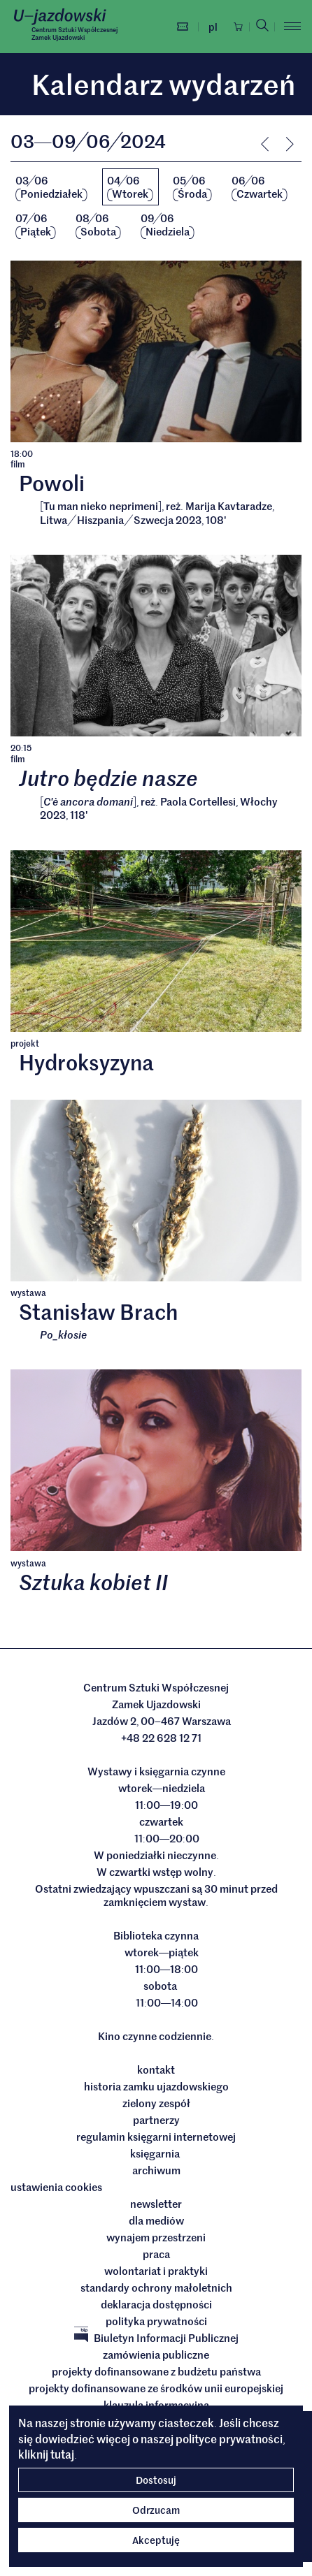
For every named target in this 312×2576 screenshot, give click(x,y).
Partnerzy (156, 2120)
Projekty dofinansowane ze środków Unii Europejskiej (156, 2389)
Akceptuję (156, 2540)
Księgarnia (156, 2154)
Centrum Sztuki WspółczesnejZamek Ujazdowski (74, 33)
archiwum (156, 2171)
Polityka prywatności (156, 2322)
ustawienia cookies (56, 2188)
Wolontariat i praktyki (156, 2271)
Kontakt (156, 2070)
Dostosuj (156, 2480)
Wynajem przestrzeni (156, 2238)
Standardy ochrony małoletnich (156, 2288)
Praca (156, 2255)
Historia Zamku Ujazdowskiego (156, 2087)
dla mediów (156, 2221)
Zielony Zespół (156, 2104)
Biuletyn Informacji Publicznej (156, 2338)
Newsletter (156, 2204)
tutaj (62, 2453)
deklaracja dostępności (156, 2305)
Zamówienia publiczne (156, 2355)
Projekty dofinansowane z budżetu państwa (156, 2372)
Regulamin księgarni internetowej (156, 2137)
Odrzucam (156, 2510)
